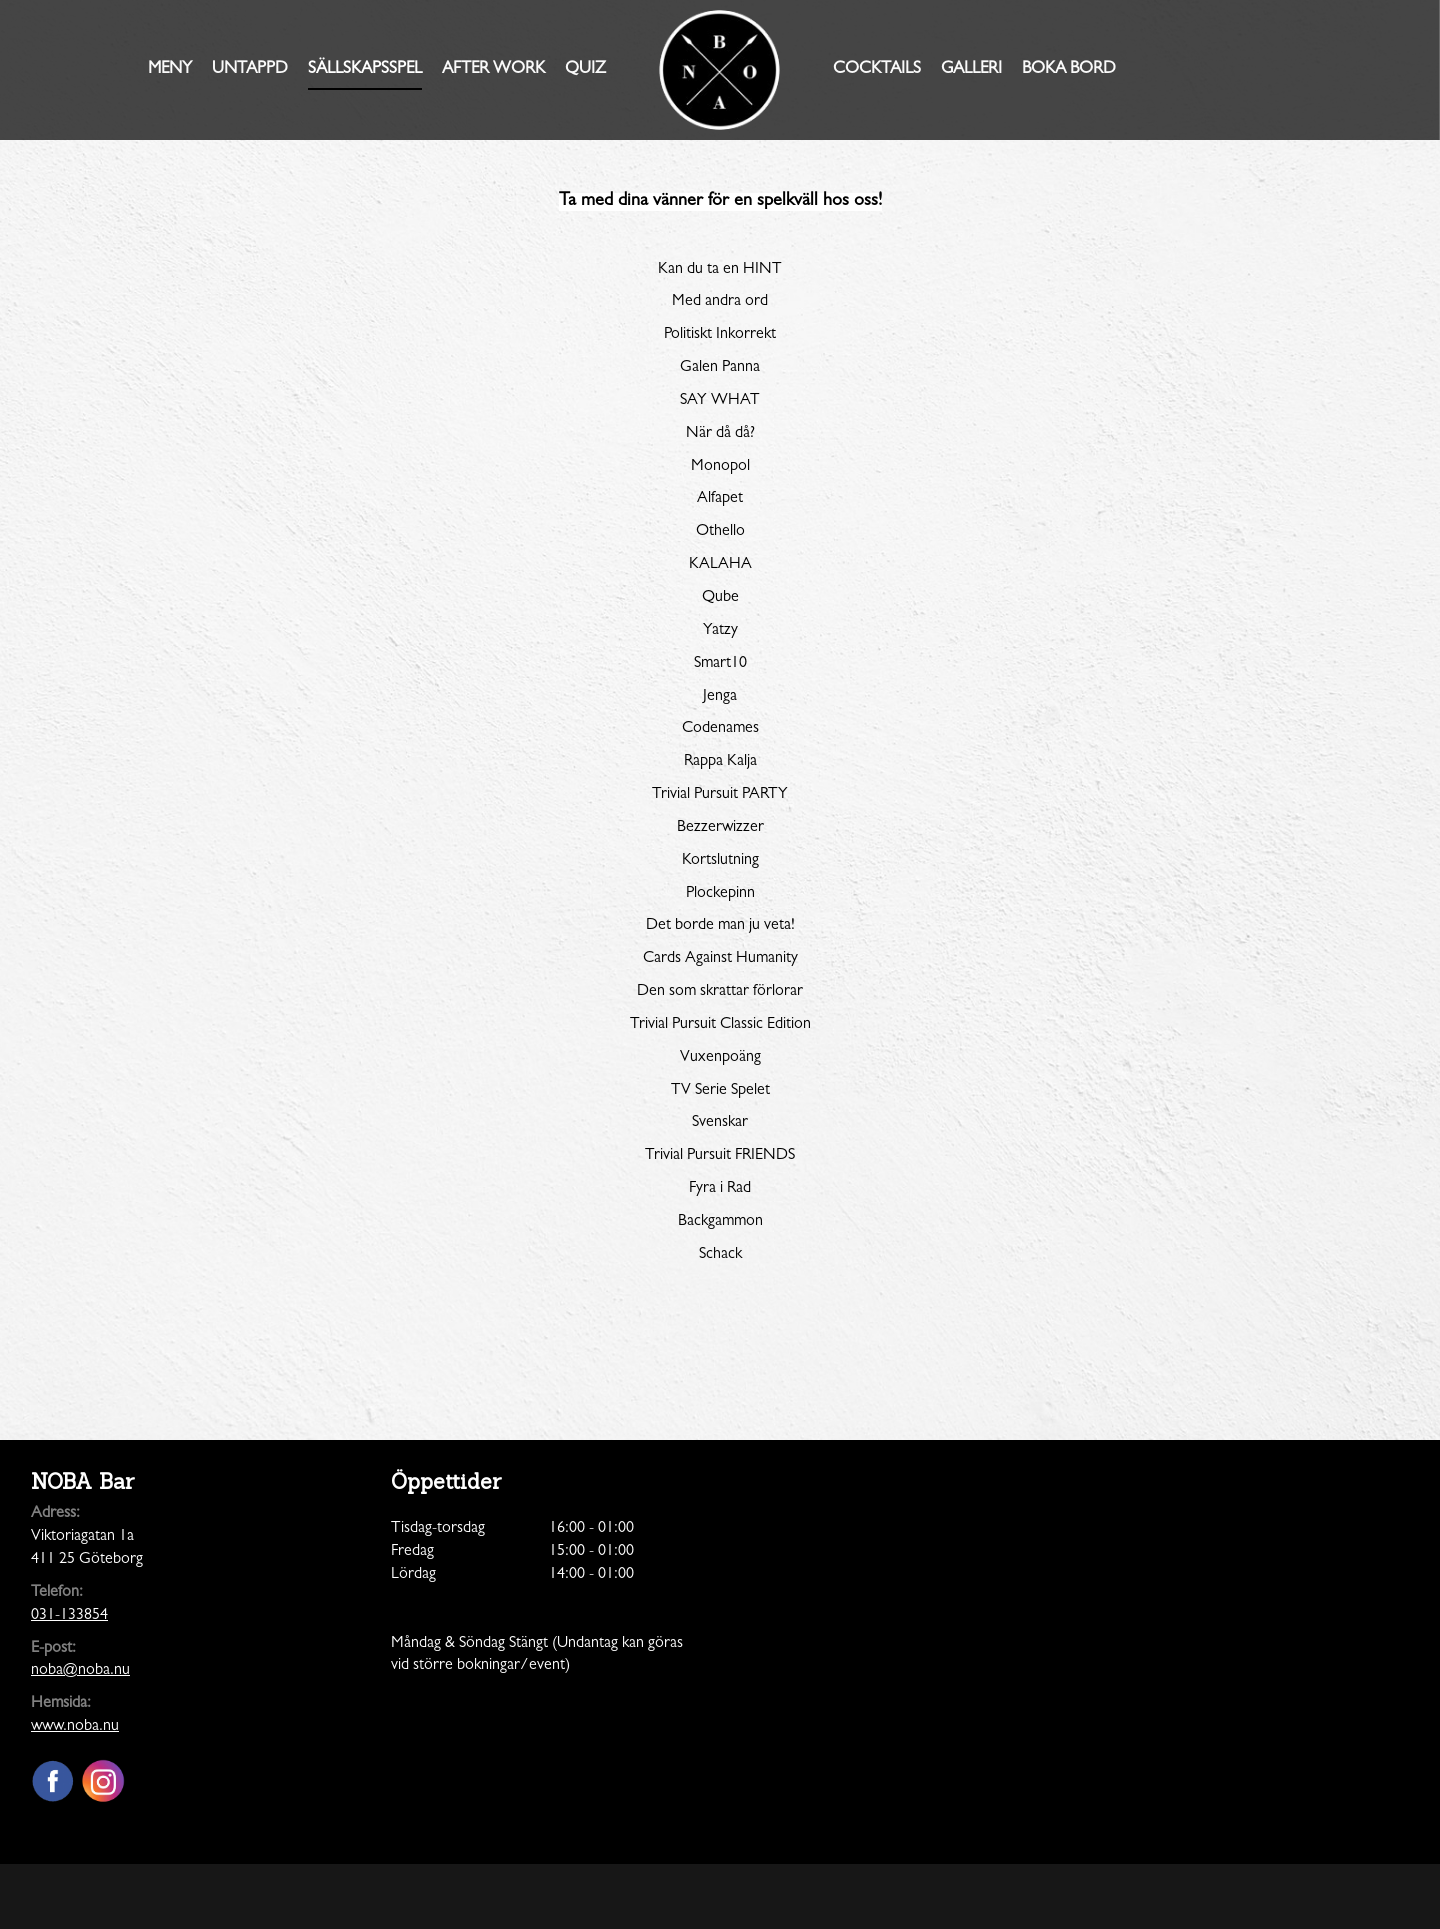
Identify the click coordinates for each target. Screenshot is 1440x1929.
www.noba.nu (75, 1727)
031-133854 (69, 1616)
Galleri (971, 69)
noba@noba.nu (80, 1671)
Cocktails (877, 69)
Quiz (585, 69)
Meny (170, 69)
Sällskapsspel (365, 69)
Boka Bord (1069, 69)
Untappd (250, 69)
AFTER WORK (493, 69)
